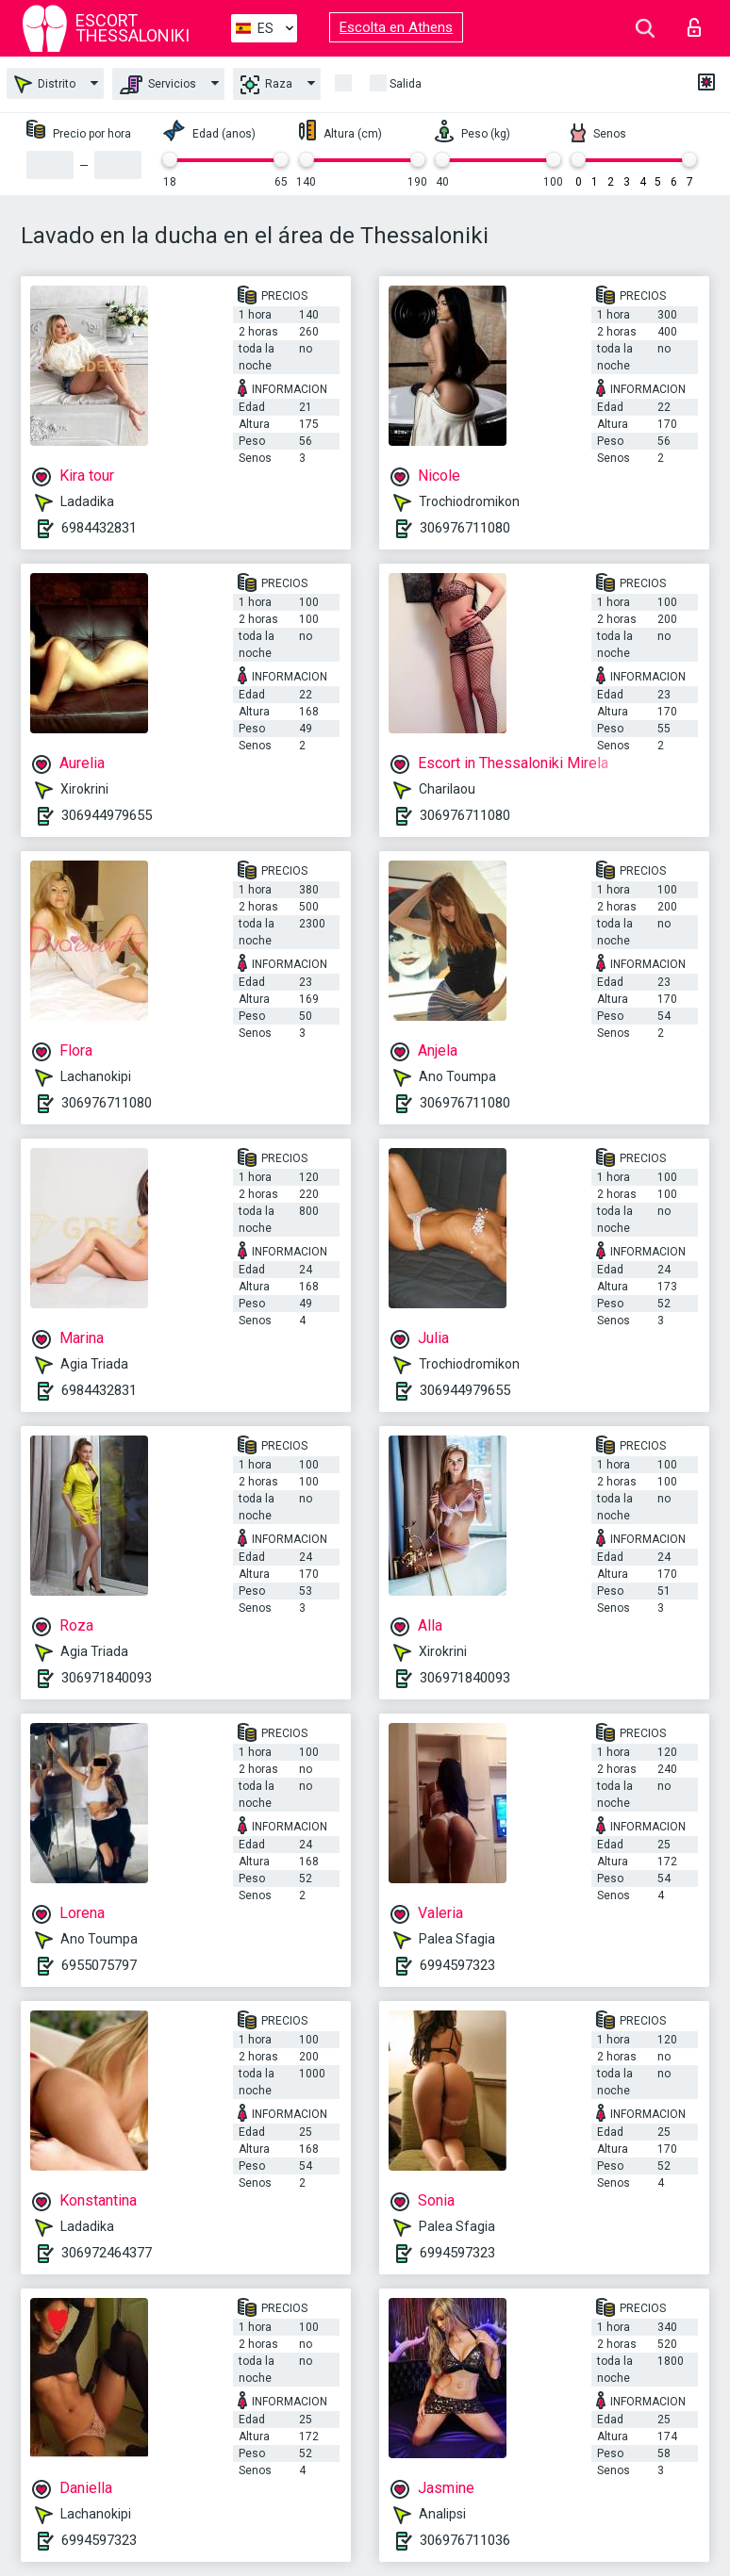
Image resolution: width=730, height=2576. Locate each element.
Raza (266, 84)
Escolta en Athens (396, 27)
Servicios (158, 84)
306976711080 (465, 527)
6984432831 (99, 527)
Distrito (44, 84)
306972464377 (106, 2252)
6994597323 (457, 1965)
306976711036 (465, 2540)
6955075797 (99, 1965)
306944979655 (106, 815)
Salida (406, 83)
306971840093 (106, 1677)
